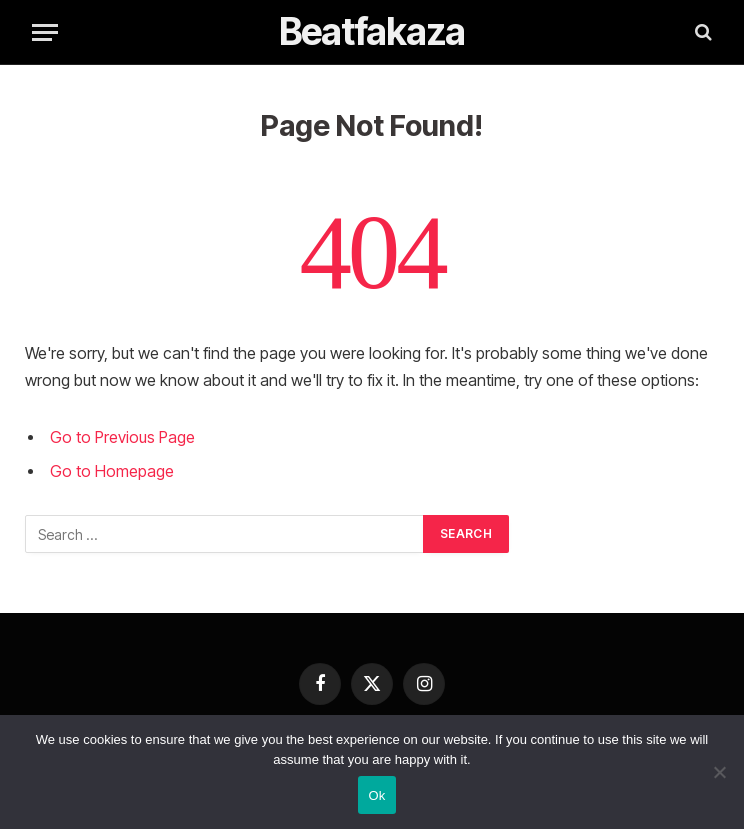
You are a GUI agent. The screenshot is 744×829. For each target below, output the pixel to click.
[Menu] (45, 32)
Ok (376, 795)
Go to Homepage (112, 471)
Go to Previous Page (122, 437)
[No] (719, 772)
